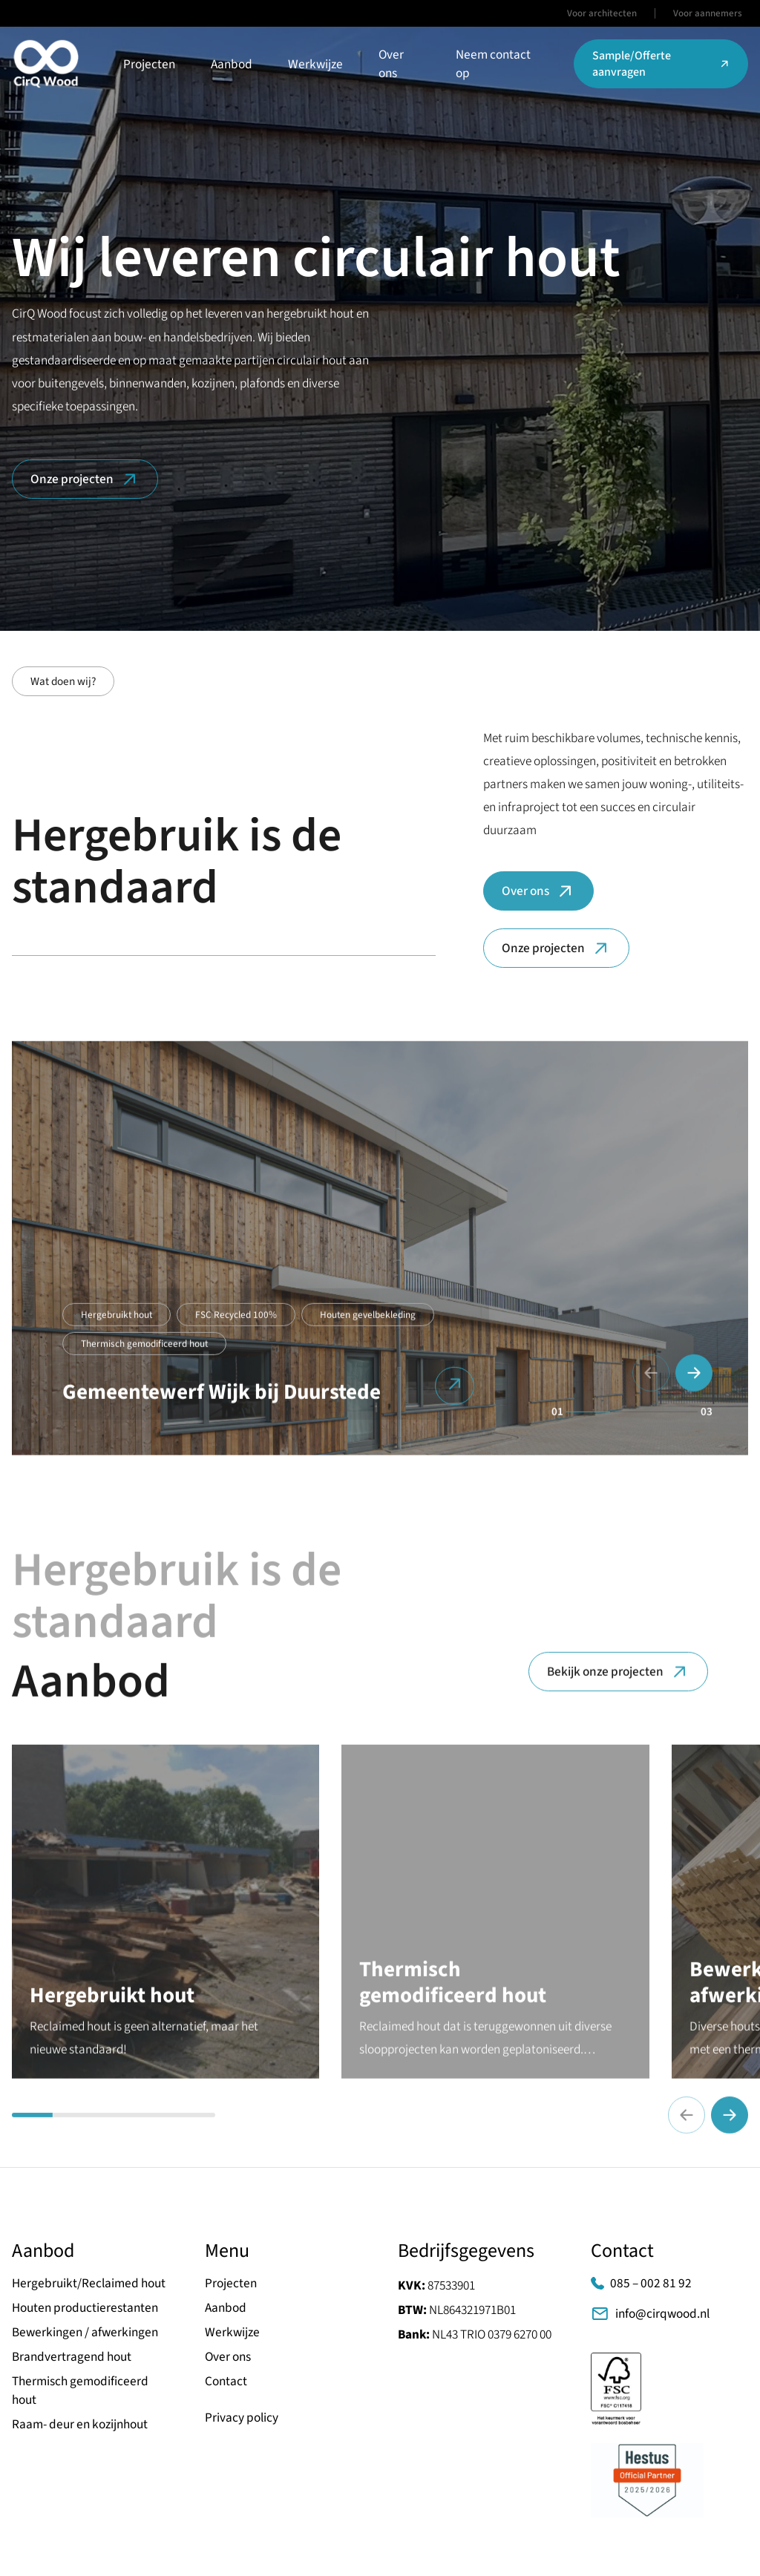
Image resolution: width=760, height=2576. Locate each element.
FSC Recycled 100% (236, 1326)
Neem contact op (493, 63)
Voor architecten (602, 13)
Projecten (149, 64)
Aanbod (231, 64)
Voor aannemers (707, 13)
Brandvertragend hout (71, 2356)
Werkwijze (315, 64)
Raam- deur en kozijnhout (80, 2424)
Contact (226, 2381)
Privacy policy (241, 2417)
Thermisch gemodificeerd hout (144, 1355)
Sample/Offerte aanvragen (661, 63)
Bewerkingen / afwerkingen (85, 2332)
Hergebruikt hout (116, 1326)
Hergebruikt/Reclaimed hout (89, 2283)
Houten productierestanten (85, 2307)
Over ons (391, 63)
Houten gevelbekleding (368, 1326)
